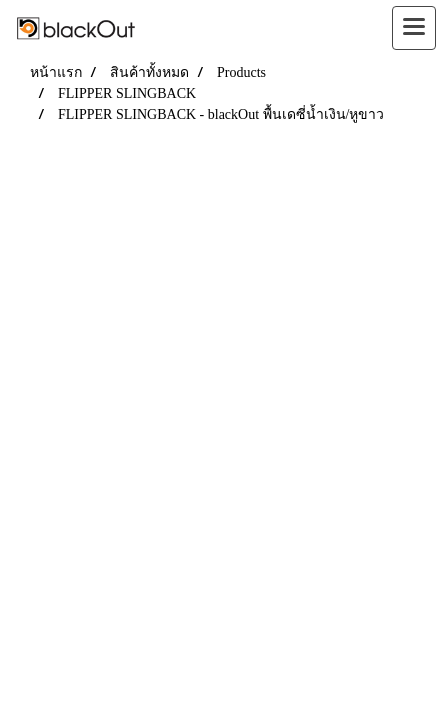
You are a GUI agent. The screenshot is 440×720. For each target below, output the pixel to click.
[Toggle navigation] (414, 28)
